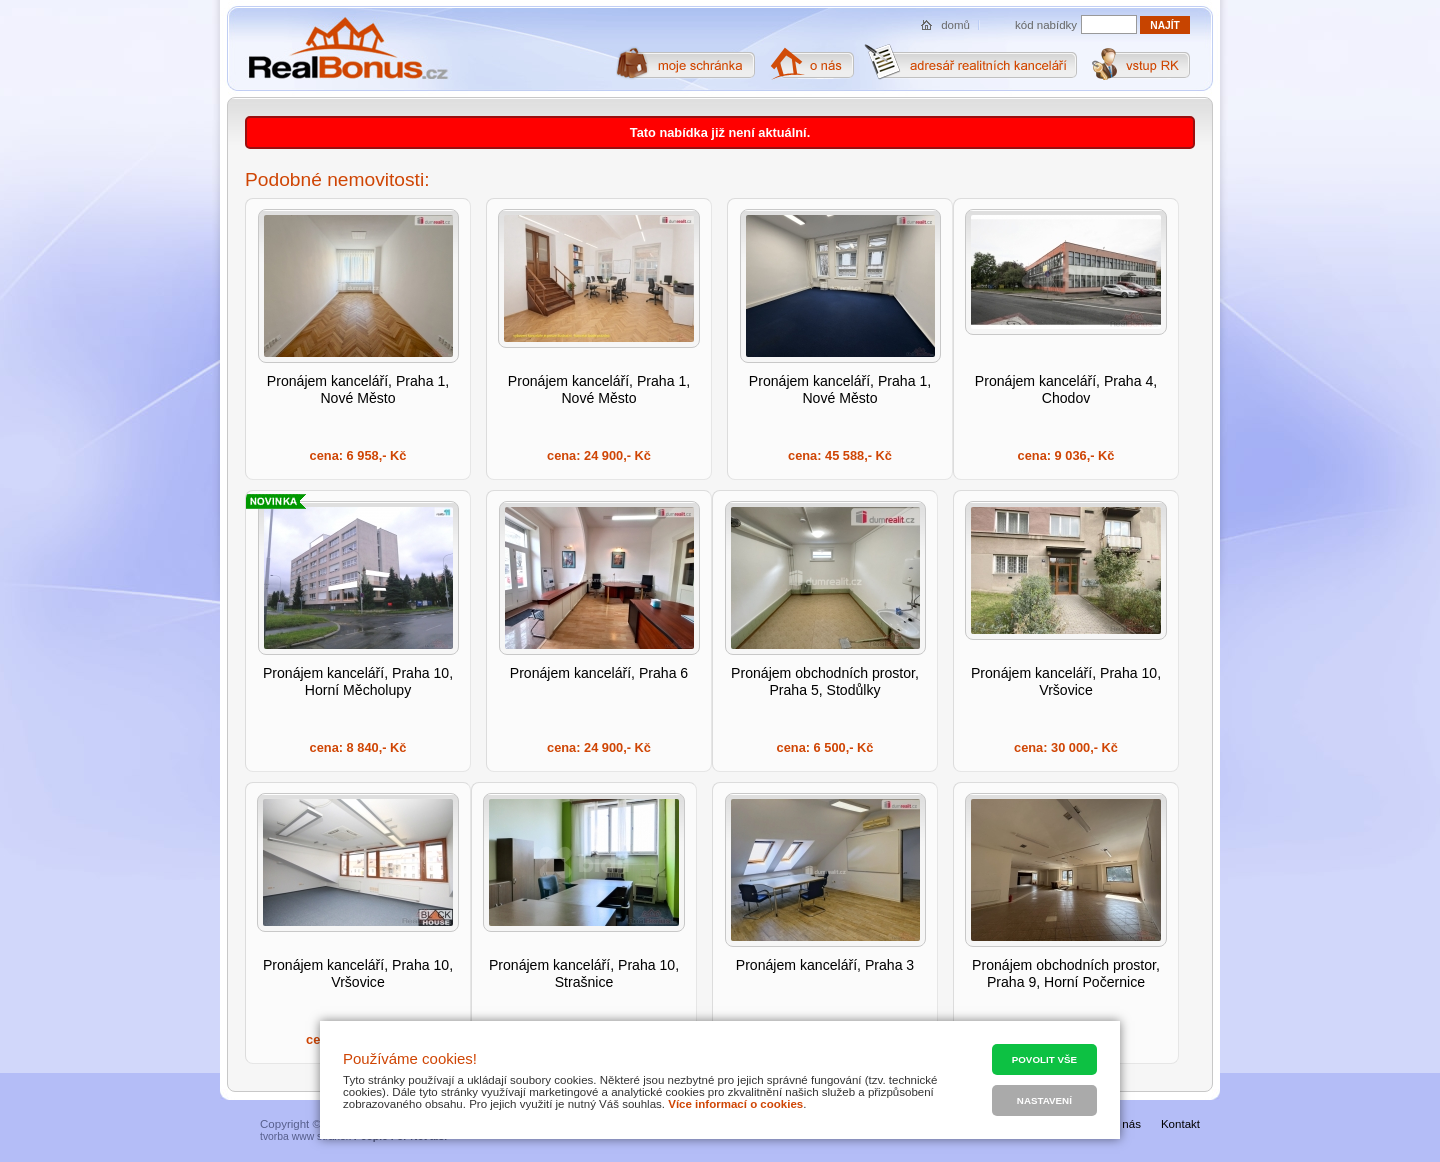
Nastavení (1044, 1100)
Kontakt (1180, 1124)
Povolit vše (1044, 1059)
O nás (1125, 1124)
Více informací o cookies (735, 1104)
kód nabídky (1046, 25)
